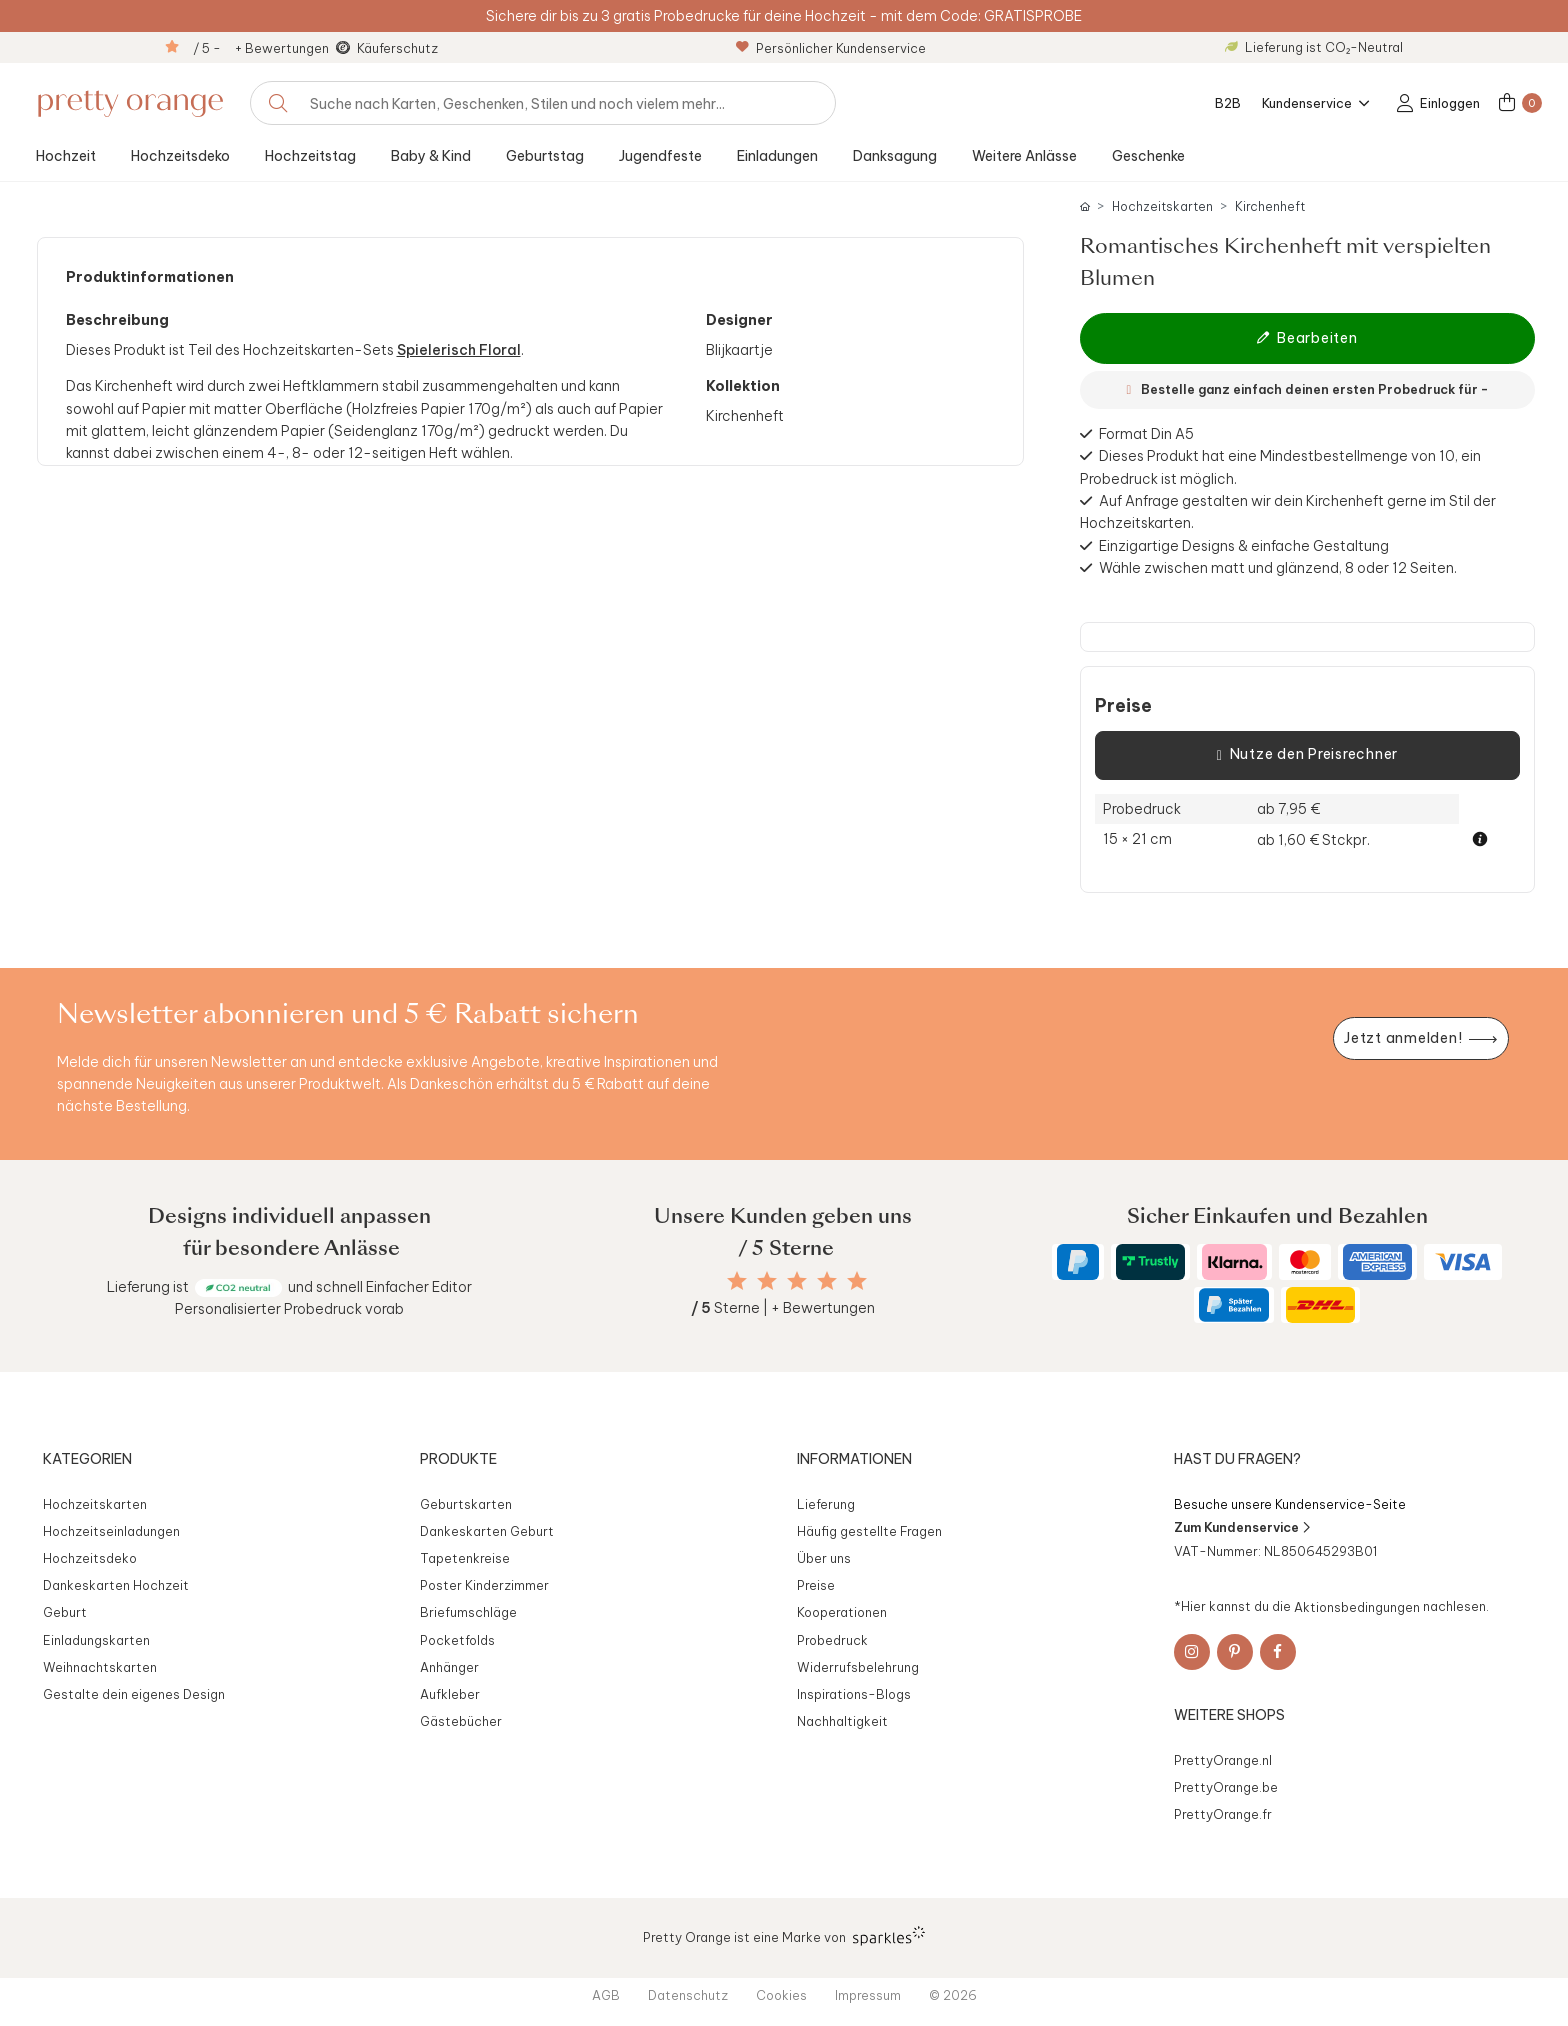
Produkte (458, 1459)
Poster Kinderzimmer (484, 1585)
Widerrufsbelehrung (858, 1667)
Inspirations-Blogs (854, 1694)
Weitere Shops (1229, 1715)
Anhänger (449, 1667)
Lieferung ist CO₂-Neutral (1314, 47)
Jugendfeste (660, 156)
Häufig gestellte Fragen (869, 1531)
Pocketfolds (457, 1640)
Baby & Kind (431, 156)
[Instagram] (1192, 1652)
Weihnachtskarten (100, 1667)
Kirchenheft (1270, 206)
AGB (606, 1995)
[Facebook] (1278, 1652)
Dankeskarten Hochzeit (116, 1585)
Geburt (65, 1612)
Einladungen (777, 156)
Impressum (868, 1995)
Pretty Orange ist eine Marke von (784, 1936)
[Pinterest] (1235, 1652)
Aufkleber (450, 1694)
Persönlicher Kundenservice (831, 48)
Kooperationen (842, 1612)
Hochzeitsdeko (180, 156)
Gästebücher (461, 1721)
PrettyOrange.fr (1223, 1814)
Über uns (824, 1558)
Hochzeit (66, 156)
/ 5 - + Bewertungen (261, 48)
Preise (1123, 706)
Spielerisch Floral (459, 350)
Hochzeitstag (310, 156)
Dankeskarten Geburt (487, 1531)
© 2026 (953, 1995)
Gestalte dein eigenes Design (134, 1694)
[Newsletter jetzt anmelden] (1421, 1038)
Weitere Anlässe (1024, 156)
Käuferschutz (397, 48)
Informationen (854, 1459)
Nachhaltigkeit (842, 1721)
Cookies (781, 1995)
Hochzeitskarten (1162, 206)
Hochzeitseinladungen (111, 1531)
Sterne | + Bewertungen (783, 1308)
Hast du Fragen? (1237, 1459)
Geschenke (1148, 156)
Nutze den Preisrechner (1307, 755)
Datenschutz (688, 1995)
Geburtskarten (466, 1504)
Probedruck (832, 1640)
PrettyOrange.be (1226, 1787)
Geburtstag (545, 156)
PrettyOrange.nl (1223, 1760)
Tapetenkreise (465, 1558)
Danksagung (895, 156)
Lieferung (826, 1504)
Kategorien (87, 1459)
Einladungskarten (96, 1640)
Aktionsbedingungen (1357, 1606)
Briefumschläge (468, 1612)
